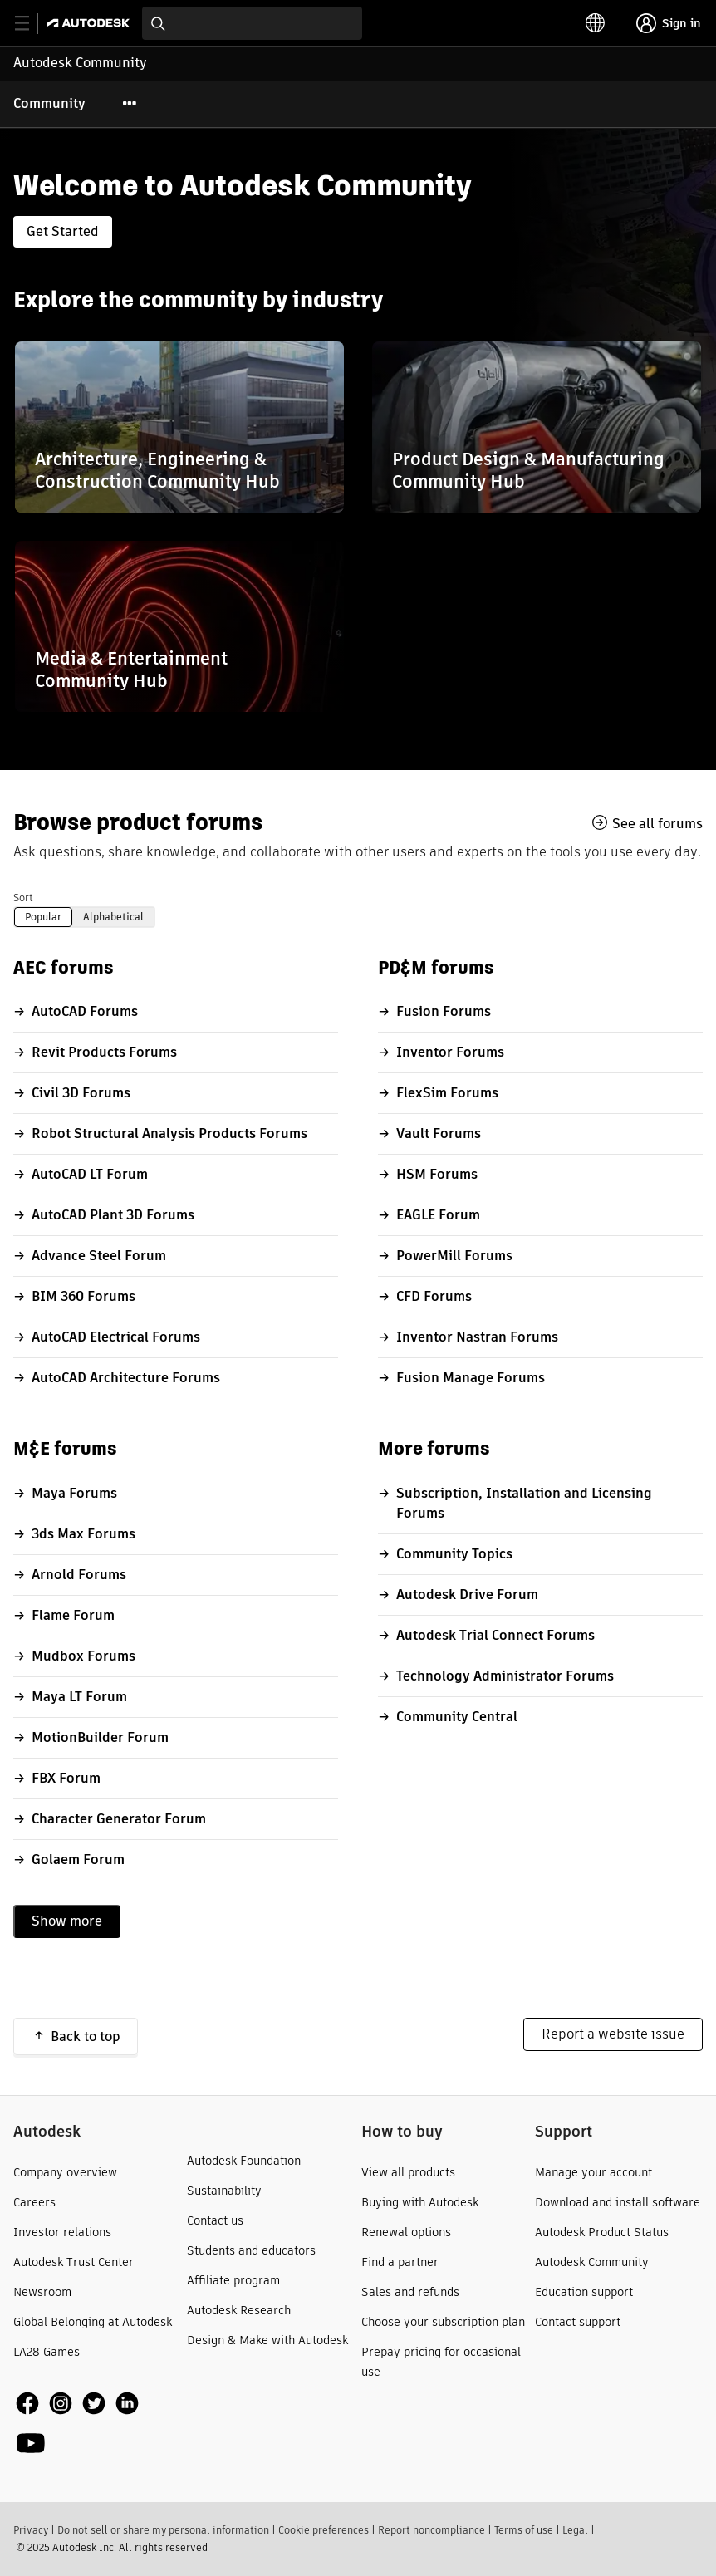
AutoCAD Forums (85, 1011)
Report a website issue (613, 2034)
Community (49, 103)
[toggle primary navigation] (31, 23)
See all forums (657, 823)
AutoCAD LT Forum (90, 1174)
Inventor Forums (450, 1052)
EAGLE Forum (438, 1214)
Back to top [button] (85, 2036)
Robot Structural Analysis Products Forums (169, 1133)
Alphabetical (113, 917)
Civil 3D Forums (81, 1092)
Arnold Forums (79, 1574)
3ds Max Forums (83, 1533)
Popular (43, 917)
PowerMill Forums (454, 1255)
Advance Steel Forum (99, 1255)
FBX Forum (66, 1778)
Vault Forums (438, 1133)
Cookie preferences (323, 2530)
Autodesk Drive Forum (467, 1594)
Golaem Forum (78, 1859)
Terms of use (523, 2530)
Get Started (63, 231)
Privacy (30, 2530)
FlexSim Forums (447, 1092)
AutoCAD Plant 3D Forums (113, 1214)
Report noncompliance (431, 2530)
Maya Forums (74, 1493)
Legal (575, 2530)
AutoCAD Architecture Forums (126, 1377)
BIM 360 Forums (83, 1296)
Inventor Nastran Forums (477, 1337)
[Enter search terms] (252, 23)
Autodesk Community (80, 62)
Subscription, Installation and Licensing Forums (524, 1503)
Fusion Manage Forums (470, 1377)
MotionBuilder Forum (100, 1737)
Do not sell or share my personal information (163, 2530)
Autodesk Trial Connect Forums (495, 1635)
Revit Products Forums (104, 1052)
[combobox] (252, 23)
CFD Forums (434, 1296)
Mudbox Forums (83, 1656)
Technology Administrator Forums (505, 1675)
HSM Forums (437, 1174)
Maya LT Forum (79, 1696)
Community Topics (454, 1553)
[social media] (97, 2423)
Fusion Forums (443, 1011)
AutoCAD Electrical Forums (116, 1337)
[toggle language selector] (595, 23)
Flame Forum (73, 1615)
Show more (67, 1921)
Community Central (456, 1716)
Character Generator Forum (119, 1818)
